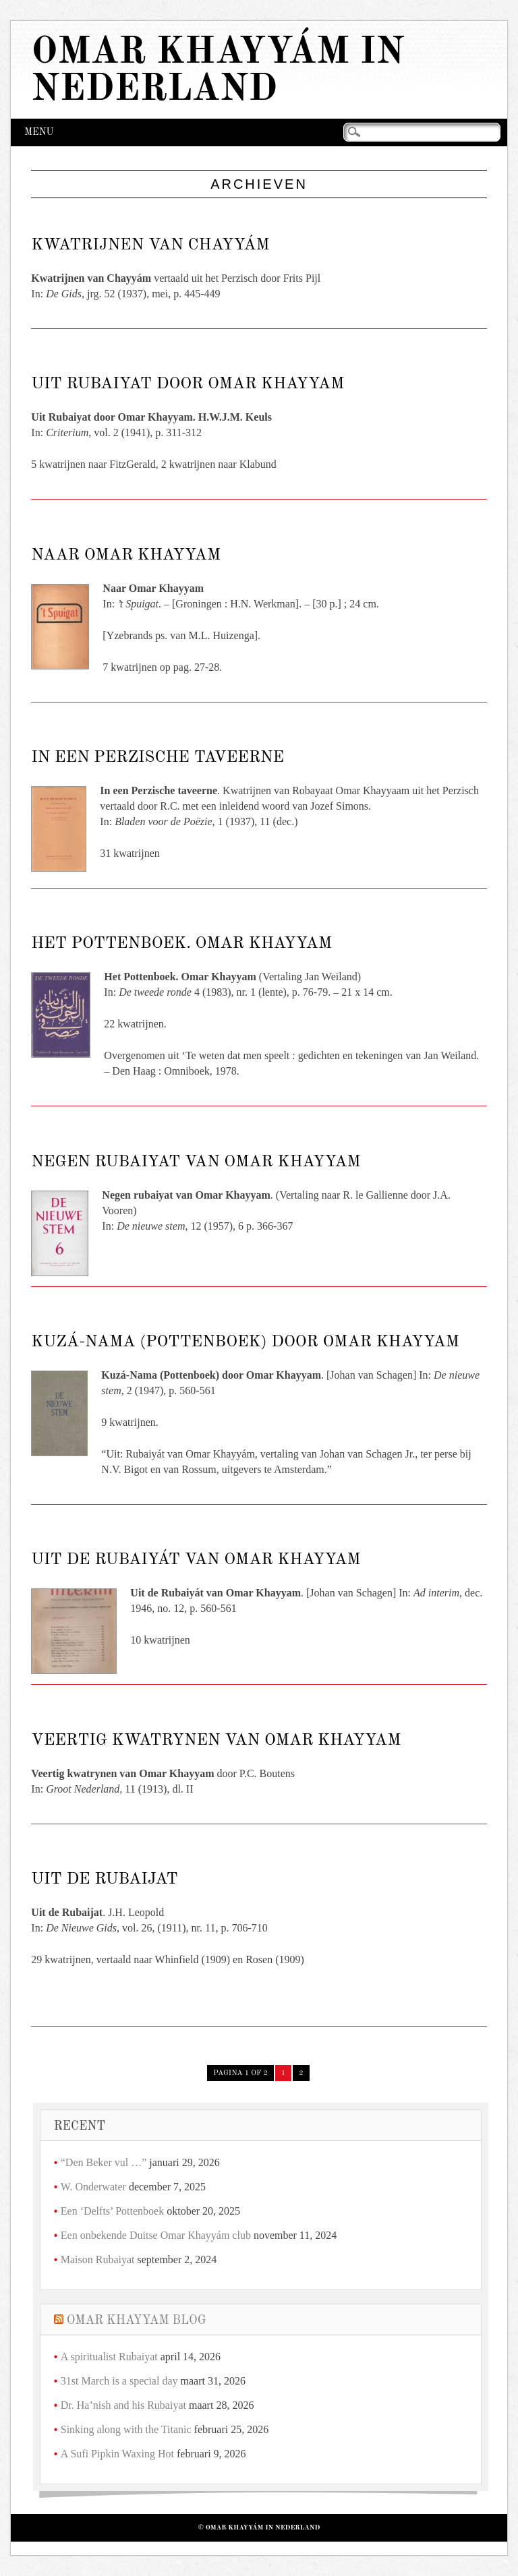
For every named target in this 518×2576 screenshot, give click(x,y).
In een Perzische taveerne (157, 758)
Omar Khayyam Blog (136, 2320)
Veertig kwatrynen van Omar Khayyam (216, 1741)
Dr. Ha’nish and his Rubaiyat (123, 2405)
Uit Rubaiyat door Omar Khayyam (187, 384)
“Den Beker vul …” (104, 2162)
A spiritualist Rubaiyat (109, 2356)
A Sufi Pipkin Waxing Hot (117, 2453)
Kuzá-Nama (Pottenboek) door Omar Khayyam (245, 1342)
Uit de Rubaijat (104, 1879)
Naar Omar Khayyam (126, 555)
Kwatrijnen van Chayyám (150, 245)
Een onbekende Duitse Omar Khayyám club (156, 2235)
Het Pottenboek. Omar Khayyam (181, 944)
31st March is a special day (119, 2381)
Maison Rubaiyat (98, 2259)
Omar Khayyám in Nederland (217, 71)
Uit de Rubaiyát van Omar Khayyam (195, 1560)
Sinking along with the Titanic (126, 2429)
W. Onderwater (93, 2186)
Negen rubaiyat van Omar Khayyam (195, 1162)
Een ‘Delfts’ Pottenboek (112, 2211)
